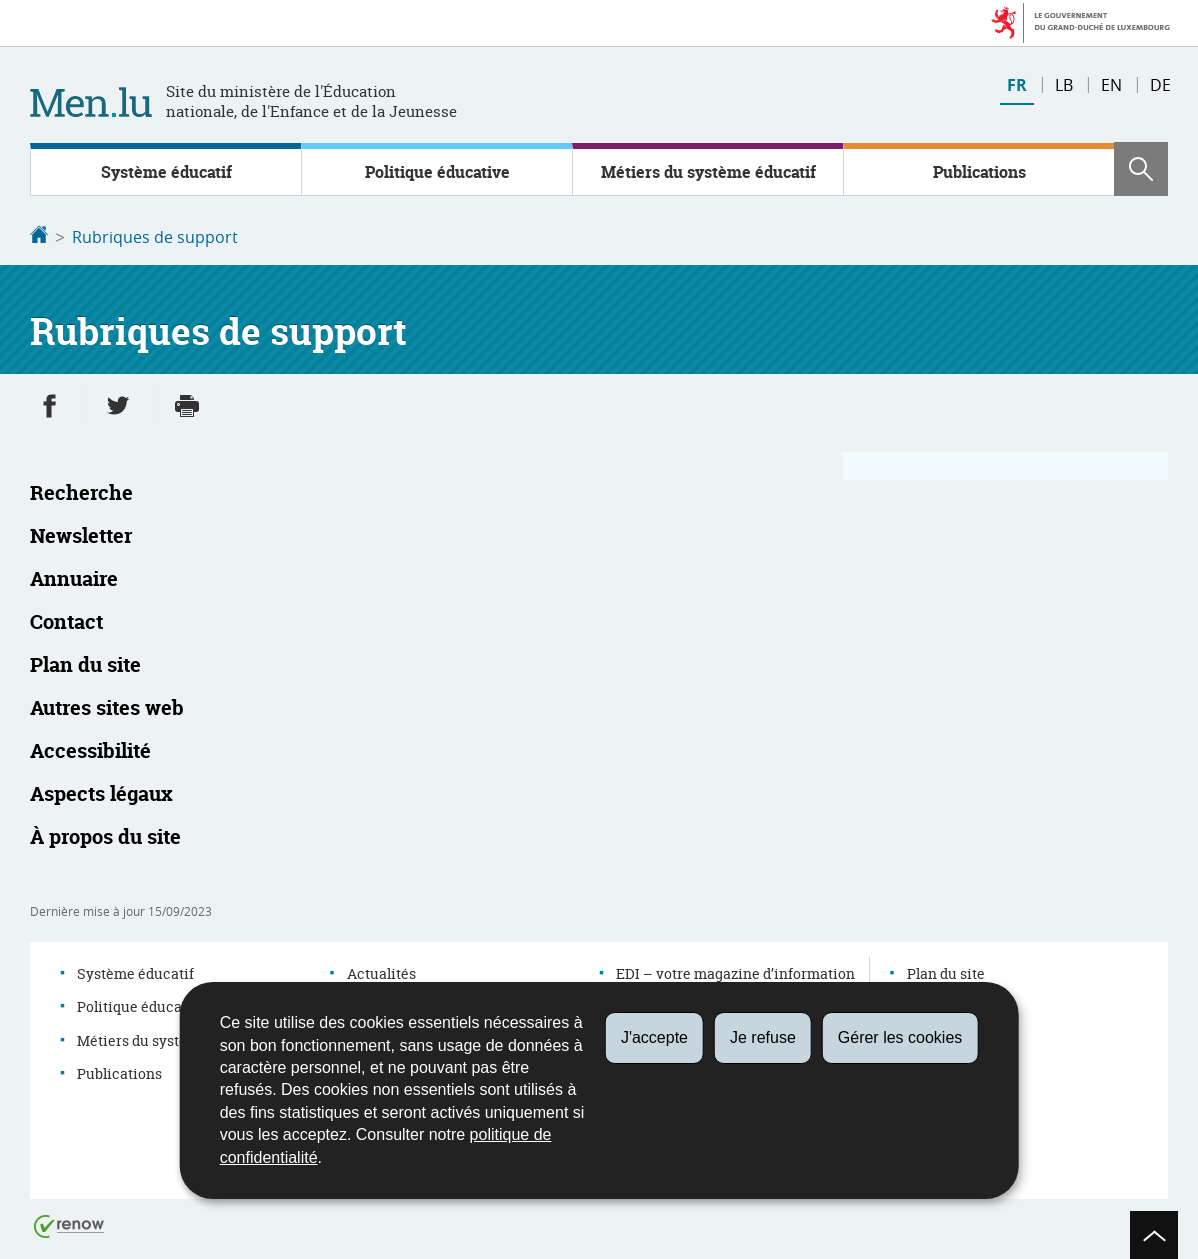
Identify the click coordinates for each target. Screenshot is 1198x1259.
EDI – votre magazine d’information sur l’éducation (735, 981)
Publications (979, 172)
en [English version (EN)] (1111, 85)
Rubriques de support (155, 237)
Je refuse (763, 1037)
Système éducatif (166, 172)
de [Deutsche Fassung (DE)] (1160, 85)
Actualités (381, 971)
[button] (1141, 169)
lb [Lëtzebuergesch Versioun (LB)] (1064, 85)
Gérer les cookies (900, 1037)
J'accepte (654, 1037)
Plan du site (946, 971)
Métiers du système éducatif (708, 172)
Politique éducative (437, 172)
